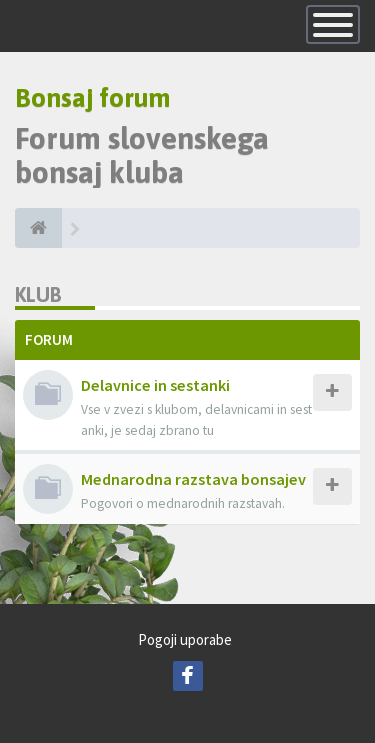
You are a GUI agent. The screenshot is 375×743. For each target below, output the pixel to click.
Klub (38, 294)
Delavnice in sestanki (155, 385)
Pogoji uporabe (185, 639)
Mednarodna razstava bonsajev (193, 479)
